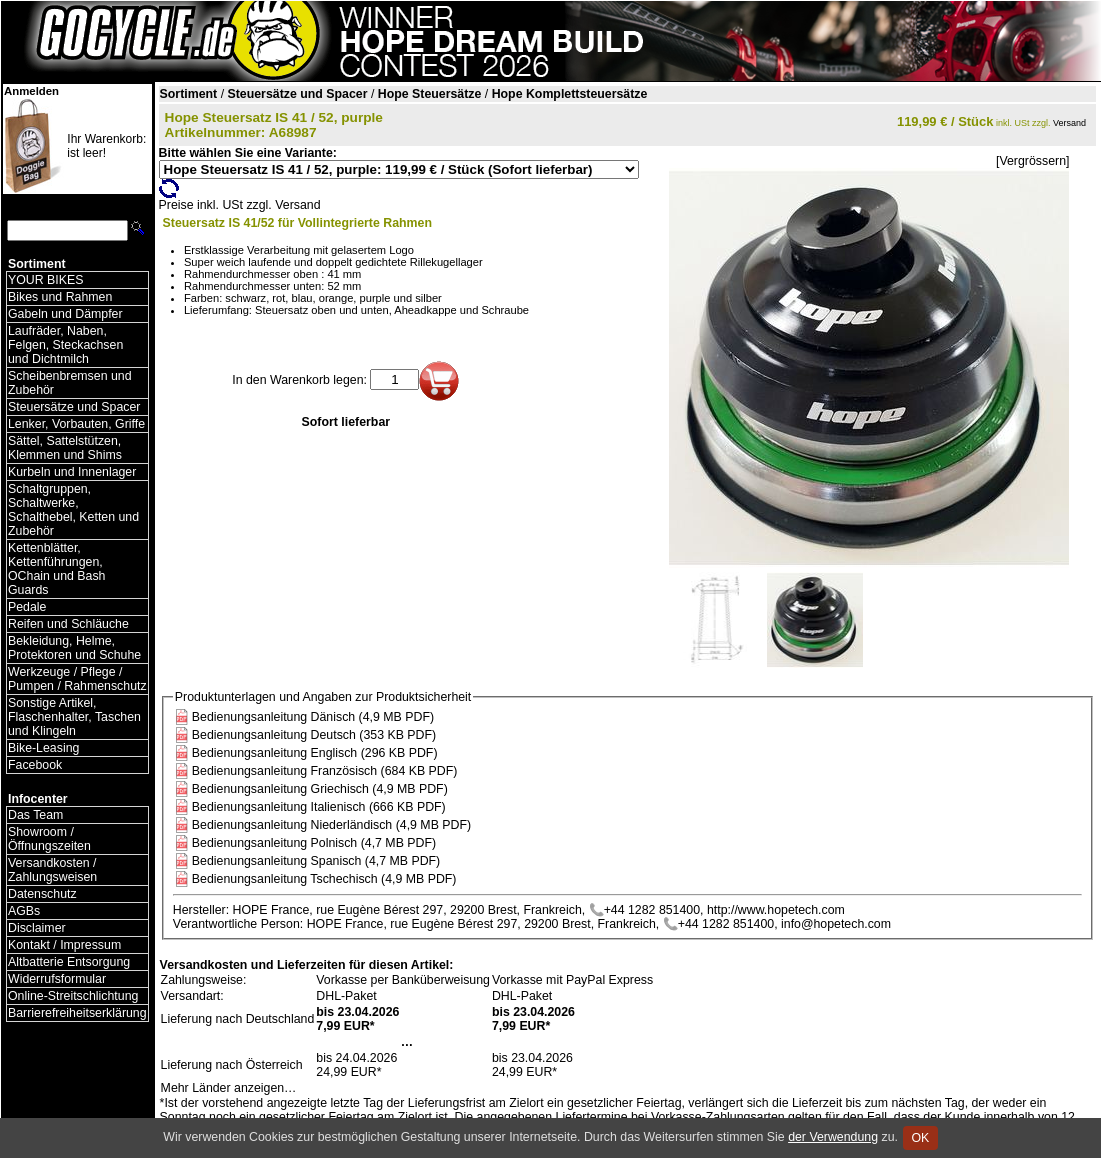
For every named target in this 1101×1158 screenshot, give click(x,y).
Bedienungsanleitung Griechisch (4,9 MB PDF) (320, 789)
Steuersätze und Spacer (74, 407)
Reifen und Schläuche (68, 624)
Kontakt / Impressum (64, 945)
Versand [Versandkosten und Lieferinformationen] (1069, 123)
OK (920, 1138)
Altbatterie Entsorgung (69, 962)
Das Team (35, 815)
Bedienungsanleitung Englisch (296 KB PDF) (315, 753)
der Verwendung (833, 1137)
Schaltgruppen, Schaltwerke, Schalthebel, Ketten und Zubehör (73, 510)
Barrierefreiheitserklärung (77, 1013)
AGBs (24, 911)
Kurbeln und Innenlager (72, 472)
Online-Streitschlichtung (73, 996)
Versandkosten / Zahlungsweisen (52, 870)
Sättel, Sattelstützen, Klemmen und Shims (65, 448)
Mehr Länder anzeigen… (229, 1088)
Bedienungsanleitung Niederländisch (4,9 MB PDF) (331, 825)
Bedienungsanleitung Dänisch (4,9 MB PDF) (313, 717)
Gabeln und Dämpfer (65, 314)
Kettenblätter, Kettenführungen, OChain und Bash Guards (56, 569)
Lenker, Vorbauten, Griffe (76, 424)
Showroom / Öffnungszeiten (49, 839)
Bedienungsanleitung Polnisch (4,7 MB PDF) (314, 843)
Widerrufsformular (57, 979)
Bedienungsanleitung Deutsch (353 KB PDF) (314, 735)
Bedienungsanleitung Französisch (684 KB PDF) (325, 771)
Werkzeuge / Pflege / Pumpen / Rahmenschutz (77, 679)
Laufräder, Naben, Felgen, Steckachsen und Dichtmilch (65, 345)
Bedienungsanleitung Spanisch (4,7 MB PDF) (316, 861)
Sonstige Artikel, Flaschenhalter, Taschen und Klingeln (74, 717)
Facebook (35, 765)
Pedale (27, 607)
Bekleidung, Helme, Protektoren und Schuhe (74, 648)
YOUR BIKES (45, 280)
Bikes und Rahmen (60, 297)
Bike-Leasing (43, 748)
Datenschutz (42, 894)
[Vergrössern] (1032, 161)
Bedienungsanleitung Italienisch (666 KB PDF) (319, 807)
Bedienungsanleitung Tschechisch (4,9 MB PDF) (324, 879)
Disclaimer (37, 928)
